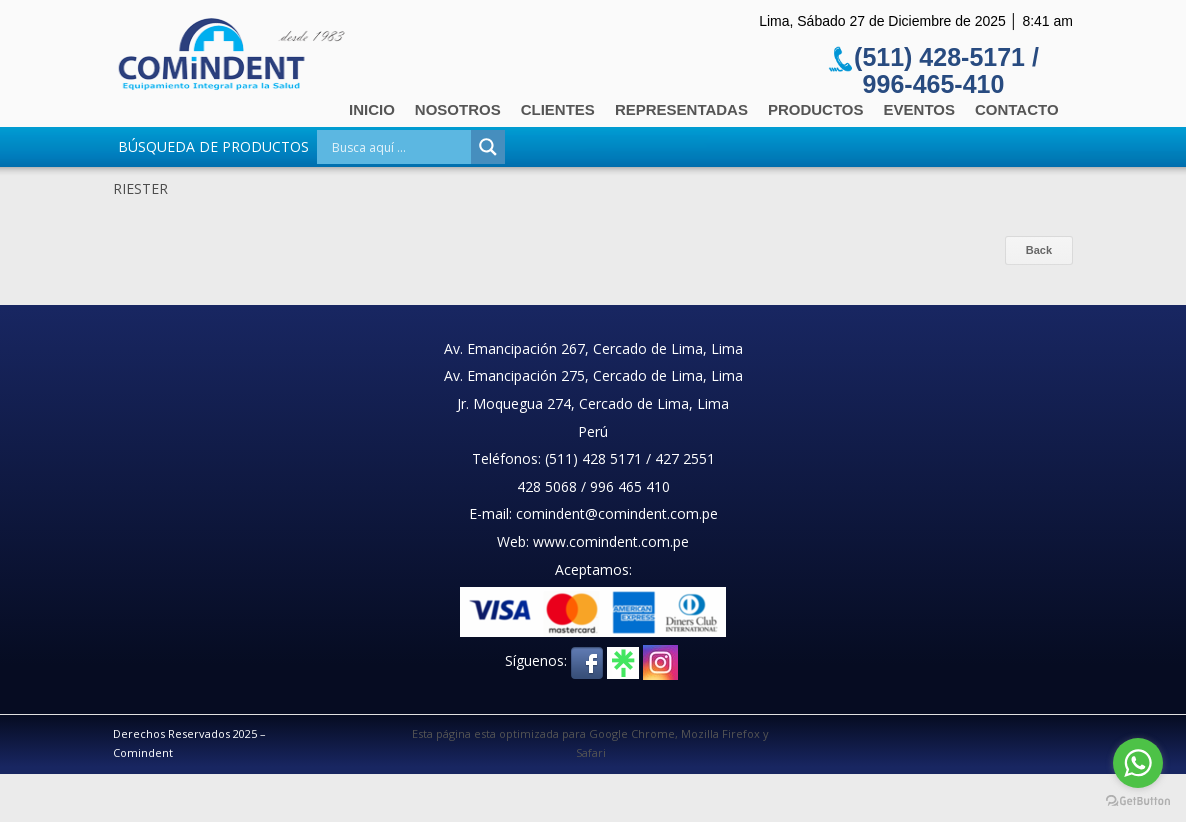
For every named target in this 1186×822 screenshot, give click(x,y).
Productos (816, 109)
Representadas (681, 109)
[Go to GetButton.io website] (1138, 801)
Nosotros (458, 109)
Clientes (558, 109)
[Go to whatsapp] (1138, 763)
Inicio (372, 109)
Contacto (1017, 109)
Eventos (919, 109)
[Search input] (399, 147)
